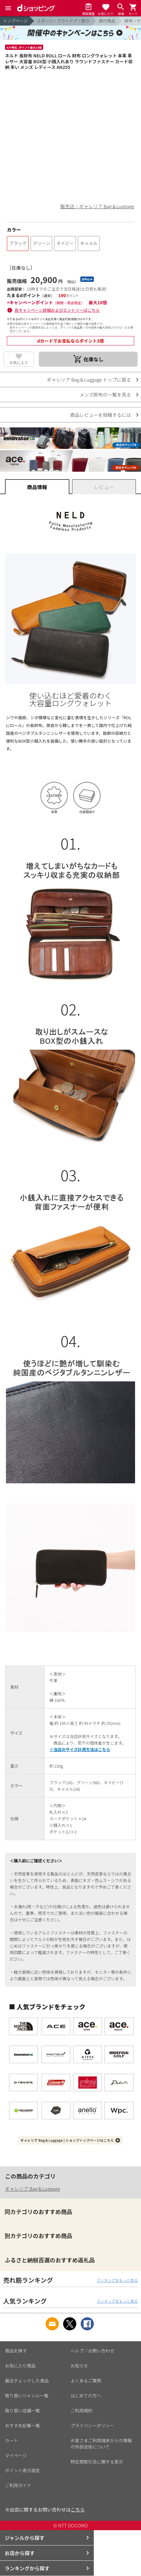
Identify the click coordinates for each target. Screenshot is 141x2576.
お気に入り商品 (20, 2365)
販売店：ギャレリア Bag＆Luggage (97, 206)
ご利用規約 (82, 2410)
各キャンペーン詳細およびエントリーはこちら (57, 310)
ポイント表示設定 (22, 2470)
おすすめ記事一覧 (22, 2425)
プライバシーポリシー (92, 2425)
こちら (78, 2509)
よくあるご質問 (86, 2380)
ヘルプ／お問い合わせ (92, 2350)
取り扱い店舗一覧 (22, 2410)
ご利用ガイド (18, 2485)
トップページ (15, 21)
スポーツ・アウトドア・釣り (63, 21)
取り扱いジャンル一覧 (26, 2395)
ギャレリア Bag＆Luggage (32, 2188)
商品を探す (16, 2350)
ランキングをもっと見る (117, 2280)
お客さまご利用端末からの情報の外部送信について (101, 2443)
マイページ (16, 2455)
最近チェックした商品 (27, 2380)
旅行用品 (107, 21)
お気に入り (18, 362)
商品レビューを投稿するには (100, 414)
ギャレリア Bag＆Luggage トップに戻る (89, 379)
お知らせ (79, 2365)
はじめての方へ (86, 2395)
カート (11, 2440)
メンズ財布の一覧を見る (105, 394)
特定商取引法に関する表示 (97, 2461)
